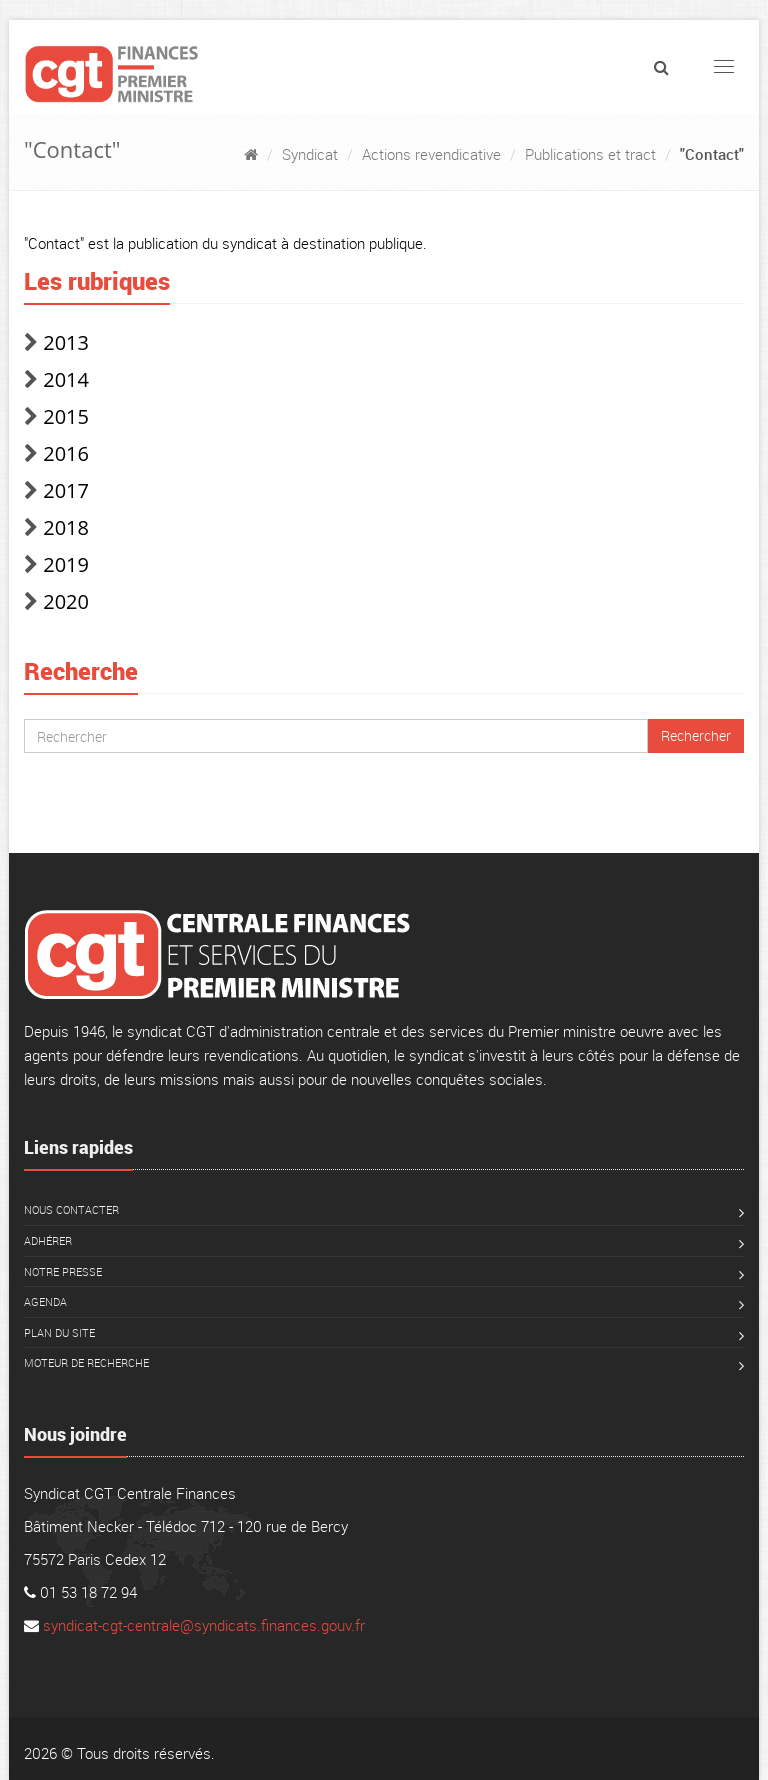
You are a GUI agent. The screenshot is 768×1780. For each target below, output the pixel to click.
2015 (66, 416)
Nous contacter (71, 1209)
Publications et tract (590, 154)
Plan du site (59, 1332)
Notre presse (63, 1271)
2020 (66, 601)
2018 (66, 527)
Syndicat (310, 154)
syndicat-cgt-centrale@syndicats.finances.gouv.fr (204, 1625)
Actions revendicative (431, 154)
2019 (66, 564)
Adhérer (48, 1240)
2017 (66, 490)
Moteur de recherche (86, 1362)
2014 (66, 379)
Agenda (45, 1301)
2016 (66, 453)
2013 (66, 342)
